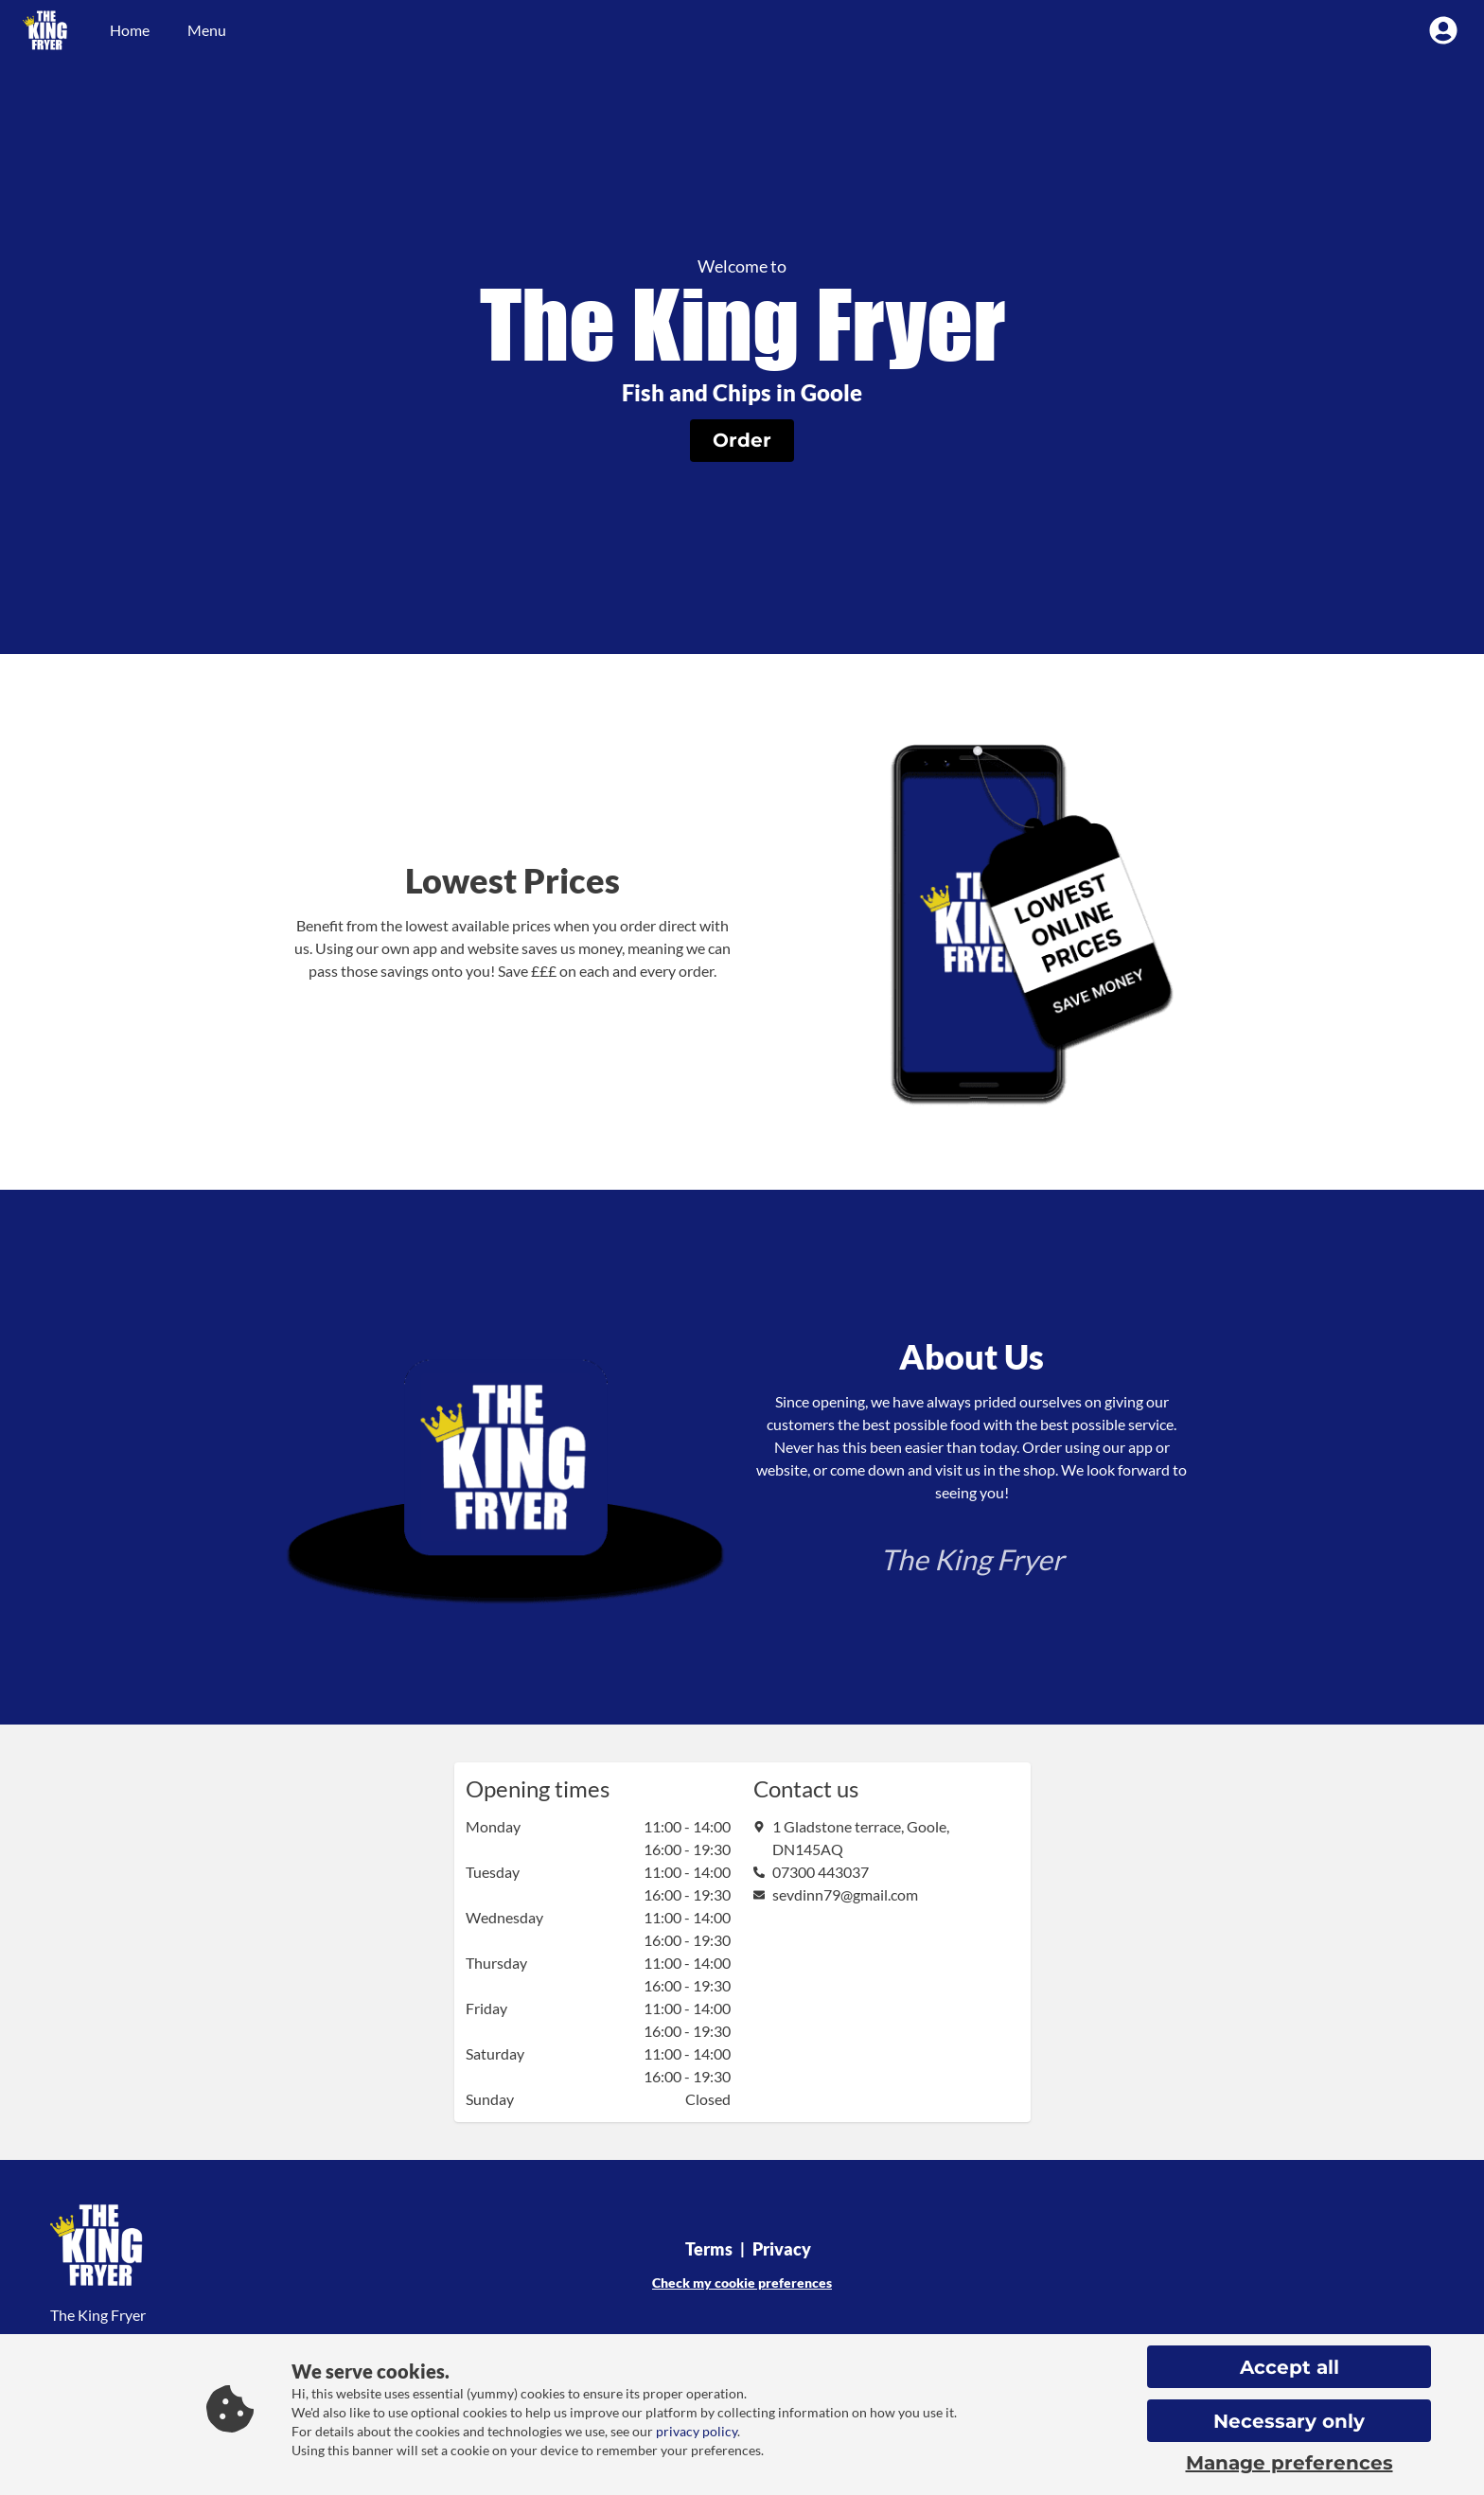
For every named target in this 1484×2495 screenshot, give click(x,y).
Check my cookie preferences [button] (742, 2282)
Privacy (781, 2248)
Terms (709, 2248)
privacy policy (696, 2431)
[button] (742, 440)
